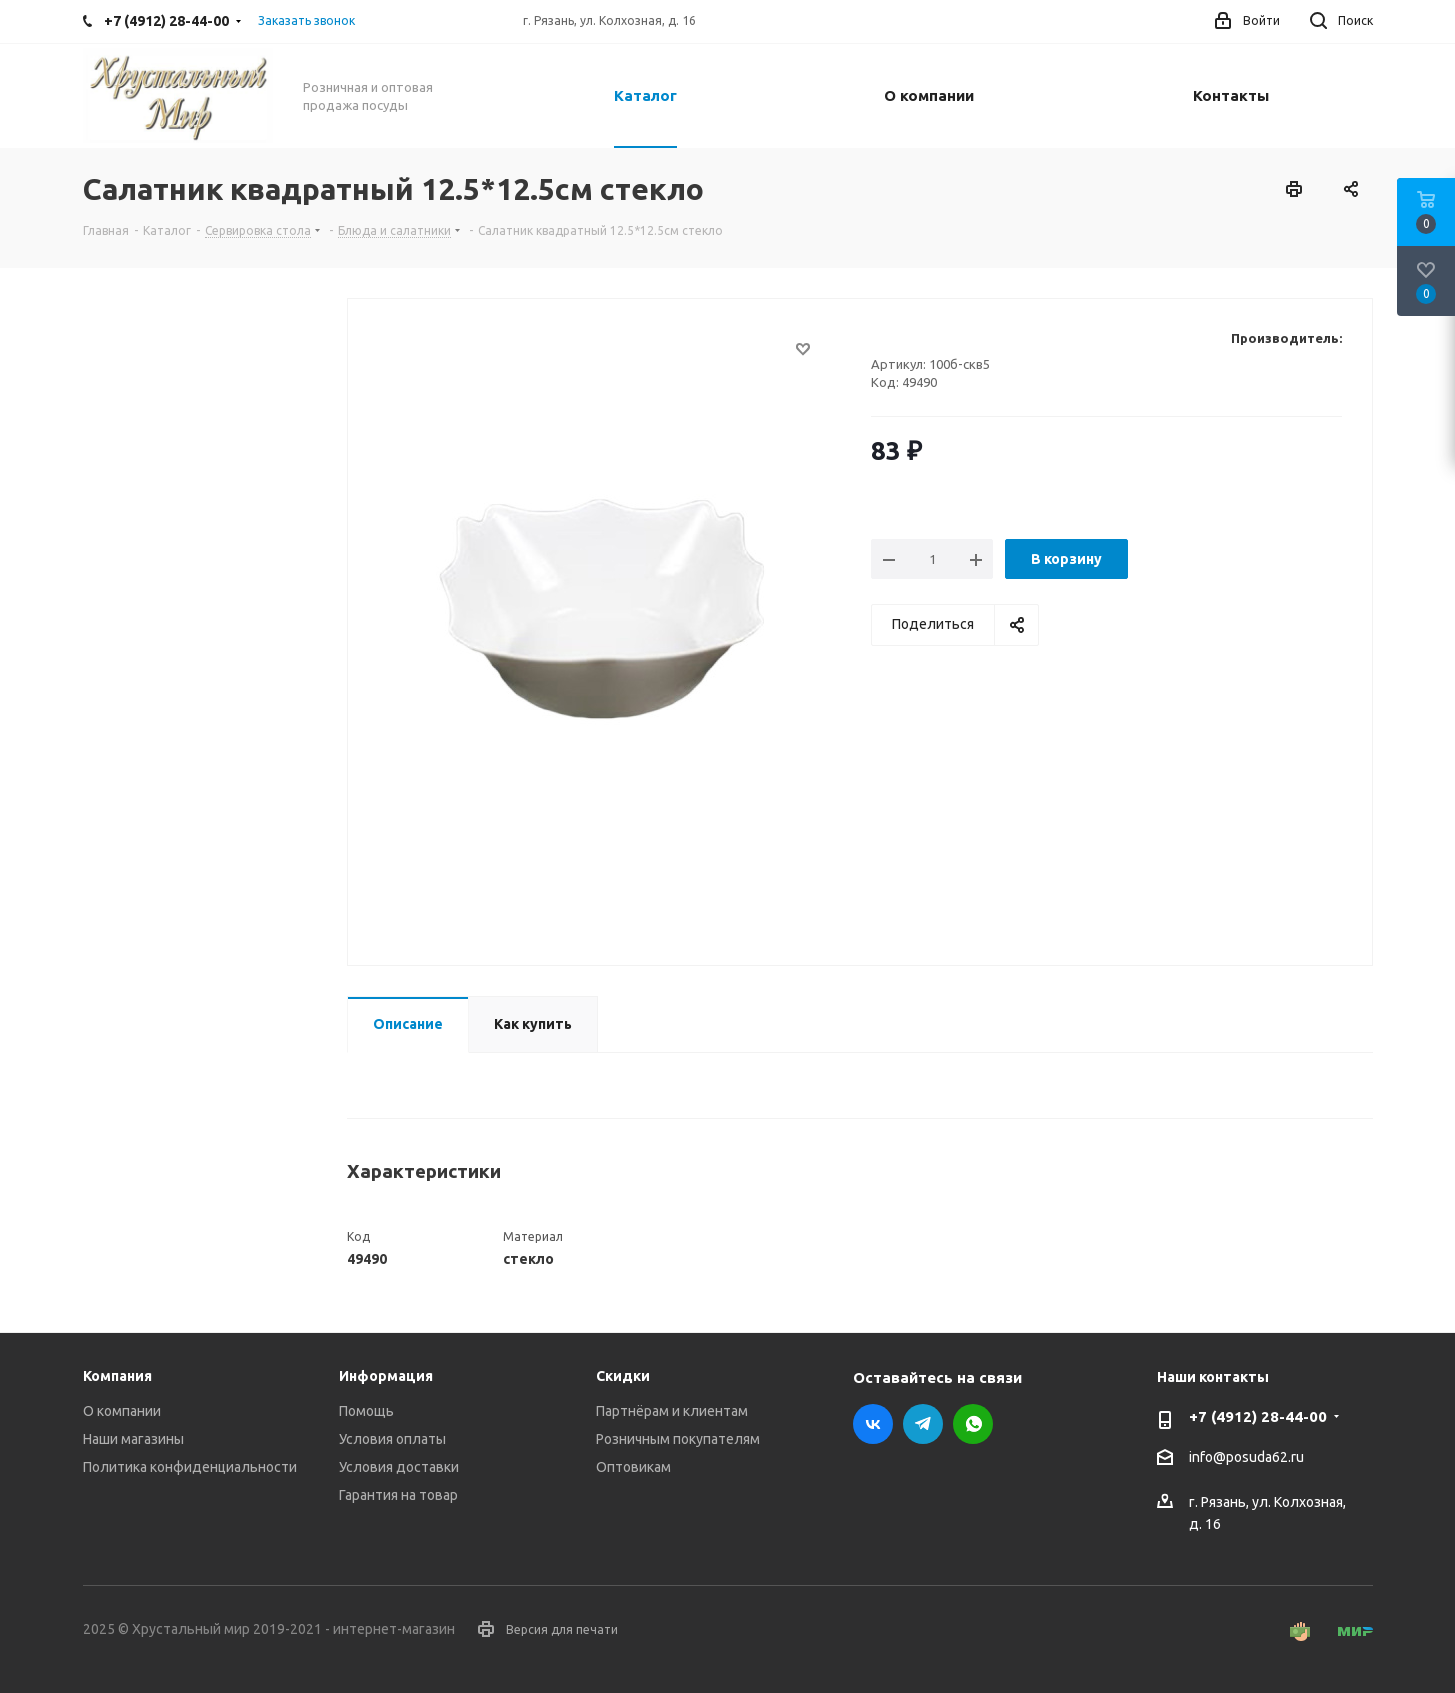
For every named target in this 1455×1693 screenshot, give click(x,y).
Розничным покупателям (678, 1439)
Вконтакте (873, 1424)
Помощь (366, 1411)
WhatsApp (973, 1424)
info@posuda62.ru (1246, 1458)
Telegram (923, 1424)
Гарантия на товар (398, 1495)
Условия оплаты (392, 1439)
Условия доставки (399, 1467)
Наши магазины (133, 1439)
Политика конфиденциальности (190, 1467)
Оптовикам (633, 1467)
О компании (122, 1411)
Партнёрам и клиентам (672, 1411)
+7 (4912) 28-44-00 (1258, 1416)
